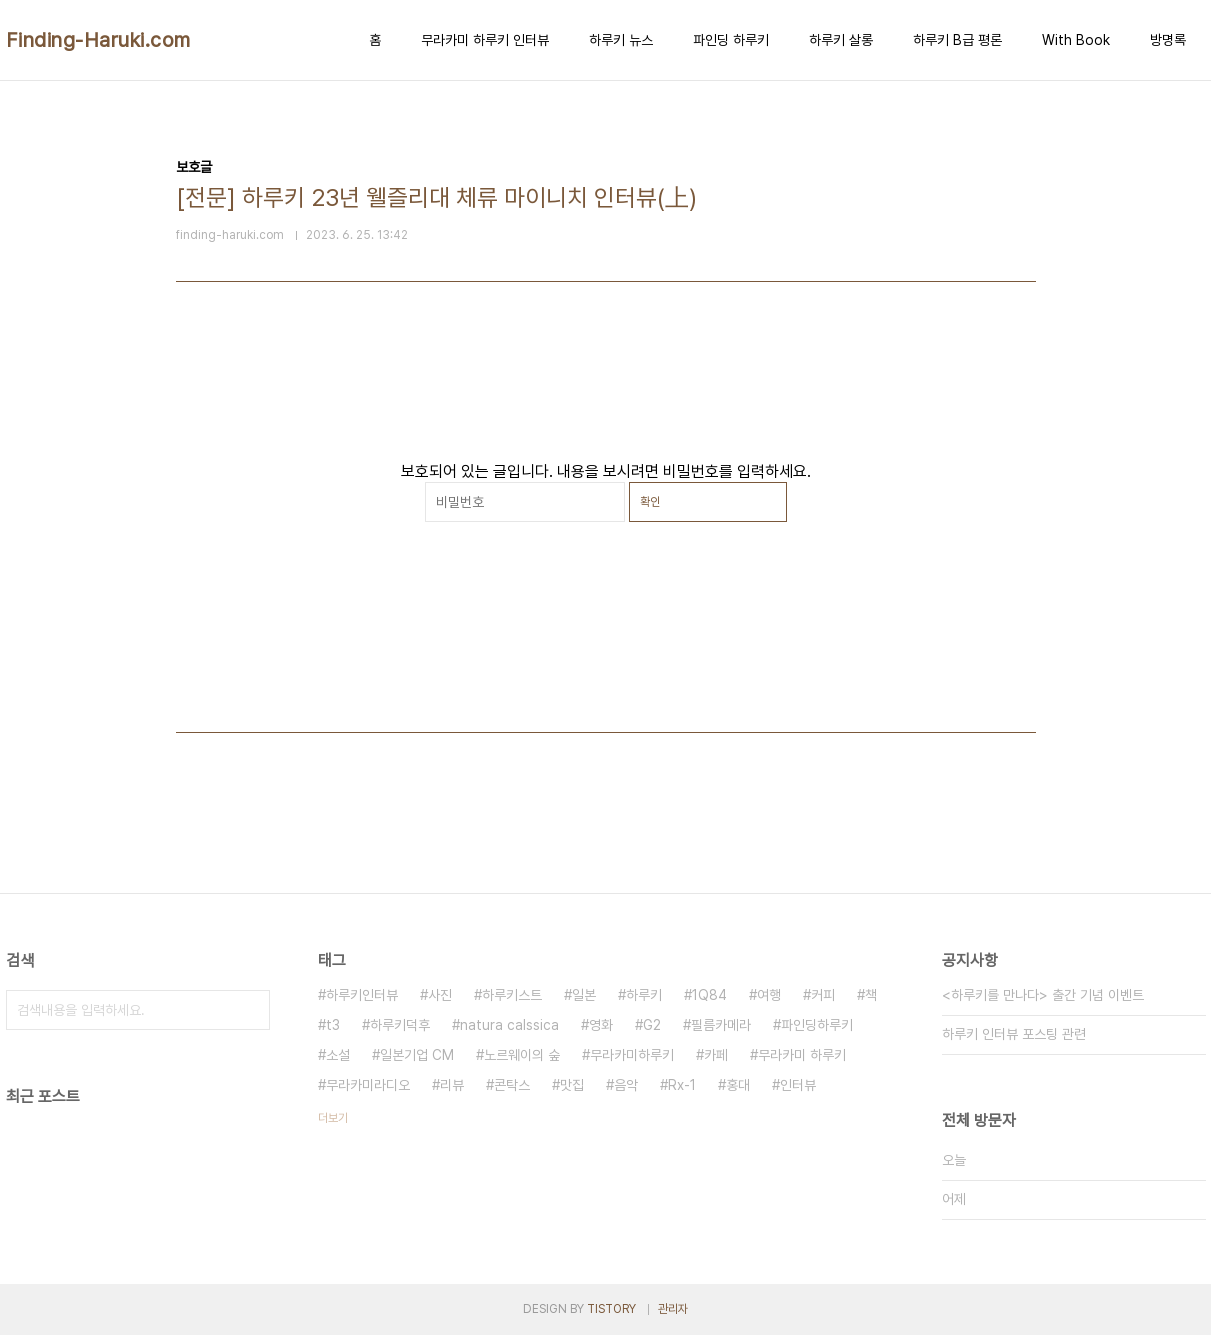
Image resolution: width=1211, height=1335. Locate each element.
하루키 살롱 (841, 40)
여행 (769, 995)
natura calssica (509, 1025)
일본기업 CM (417, 1055)
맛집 (572, 1085)
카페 (716, 1055)
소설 (338, 1055)
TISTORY (611, 1309)
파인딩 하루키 (731, 40)
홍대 (738, 1085)
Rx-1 (682, 1085)
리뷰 (452, 1085)
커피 (823, 995)
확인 (650, 502)
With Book (1076, 40)
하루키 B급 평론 (957, 40)
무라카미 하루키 (802, 1055)
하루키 (644, 995)
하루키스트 (512, 995)
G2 (652, 1025)
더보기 (333, 1118)
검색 (250, 1010)
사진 (440, 995)
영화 (601, 1025)
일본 (584, 995)
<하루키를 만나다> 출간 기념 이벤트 (1043, 995)
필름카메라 (721, 1025)
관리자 (673, 1309)
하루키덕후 (400, 1025)
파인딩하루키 (817, 1025)
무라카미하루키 (632, 1055)
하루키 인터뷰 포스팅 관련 (1014, 1034)
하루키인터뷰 (362, 995)
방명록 (1168, 40)
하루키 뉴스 (621, 40)
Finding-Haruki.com (98, 40)
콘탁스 (512, 1085)
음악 (626, 1085)
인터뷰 (798, 1085)
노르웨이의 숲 (522, 1055)
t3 (333, 1025)
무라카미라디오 (368, 1085)
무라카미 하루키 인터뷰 (485, 40)
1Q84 (709, 995)
